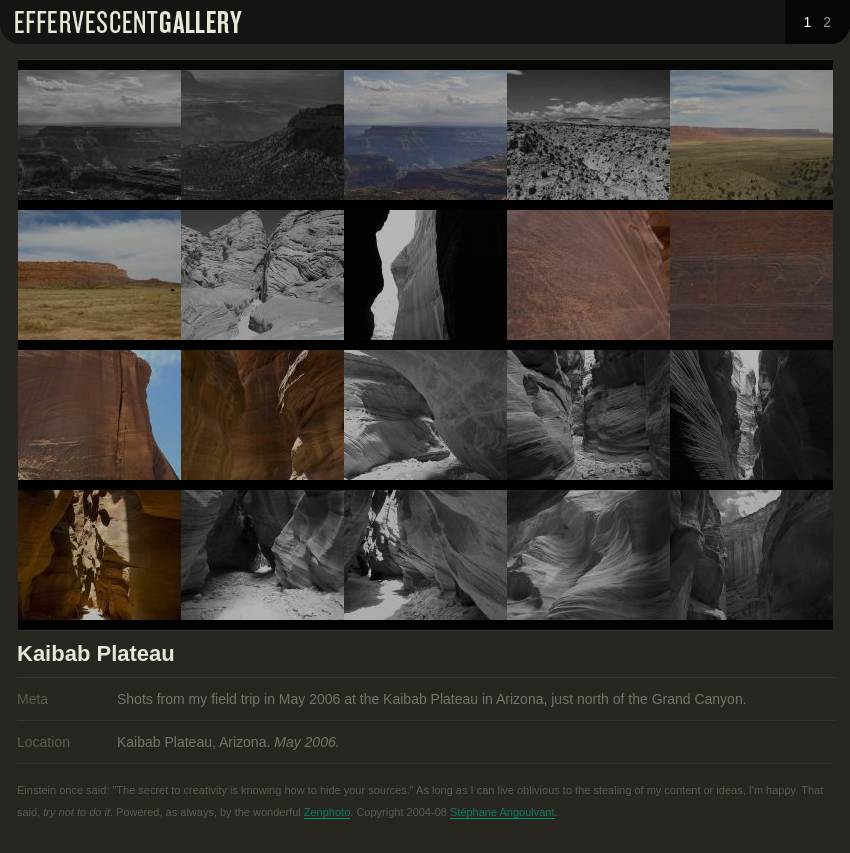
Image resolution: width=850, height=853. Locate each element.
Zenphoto (327, 812)
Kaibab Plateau (96, 653)
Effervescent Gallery (128, 21)
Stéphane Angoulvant (502, 812)
